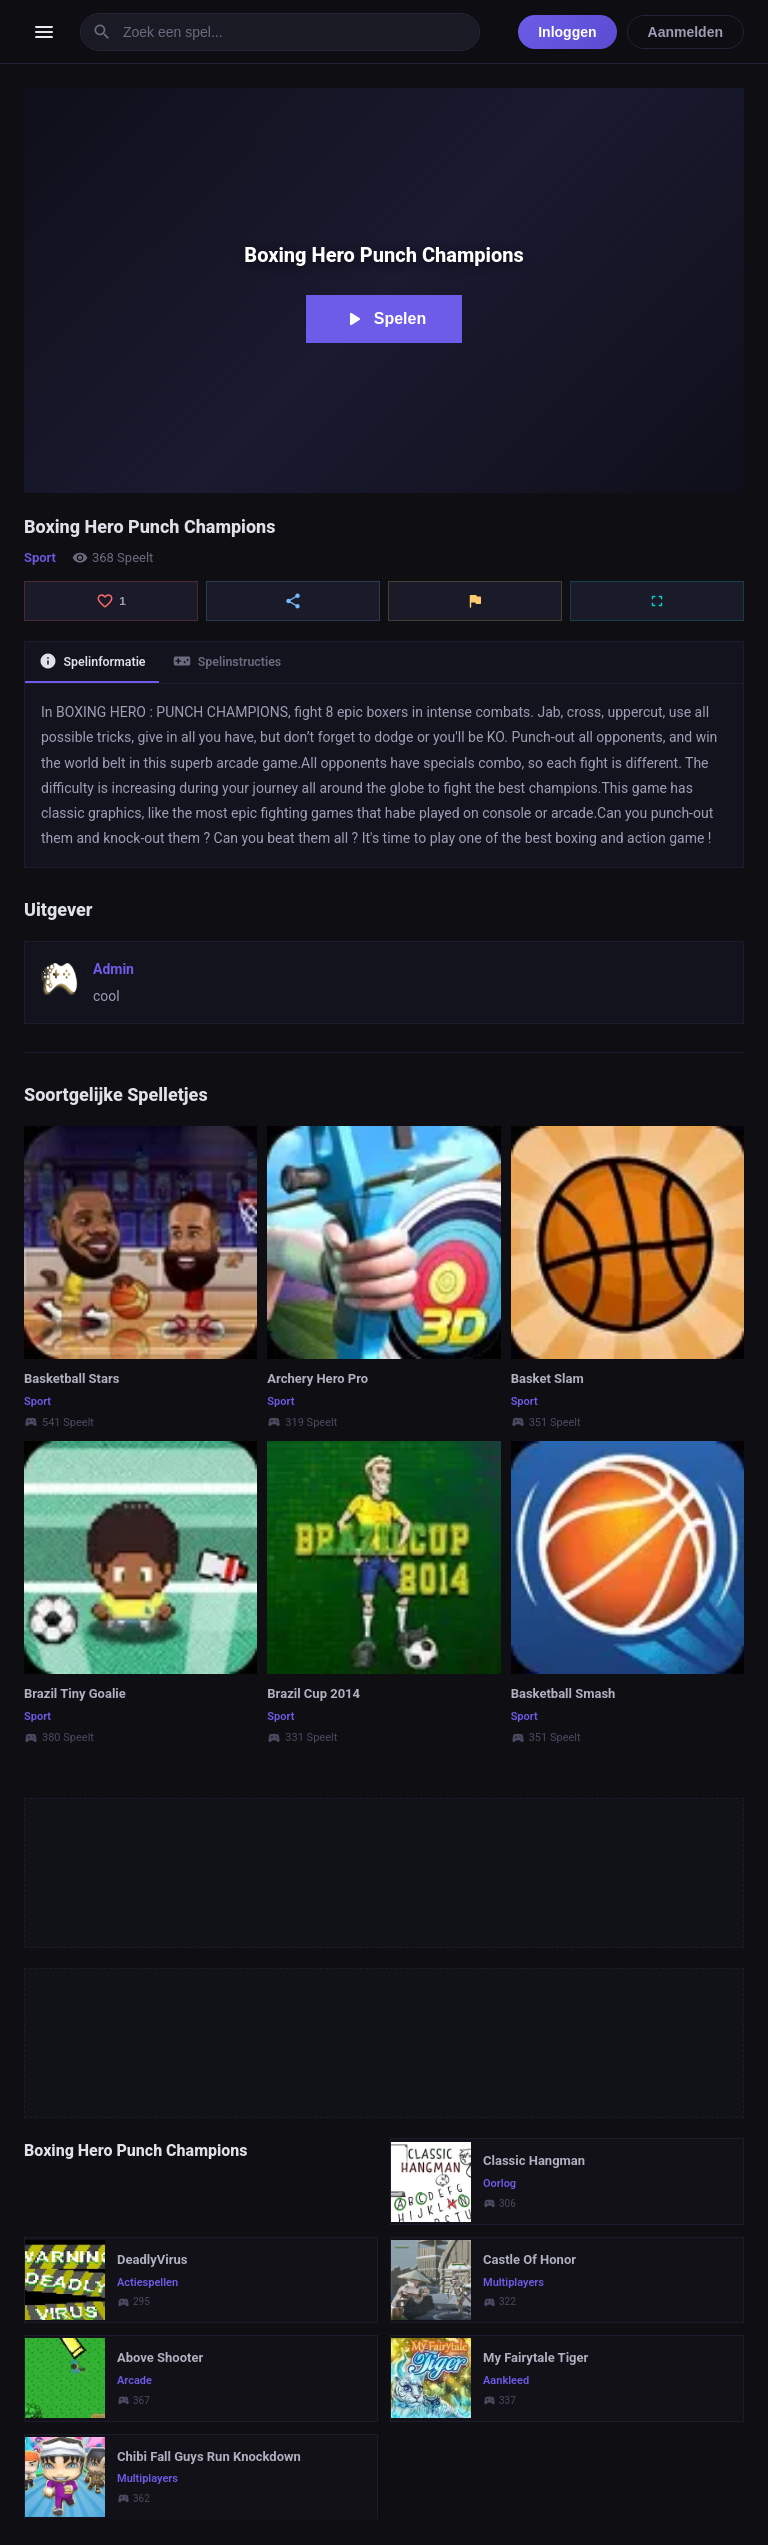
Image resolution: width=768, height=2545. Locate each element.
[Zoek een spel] (280, 32)
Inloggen (567, 32)
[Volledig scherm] (657, 601)
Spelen (384, 319)
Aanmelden (685, 32)
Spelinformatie (97, 663)
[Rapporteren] (475, 601)
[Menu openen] (44, 32)
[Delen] (293, 601)
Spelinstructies (241, 663)
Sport (40, 557)
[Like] (111, 601)
